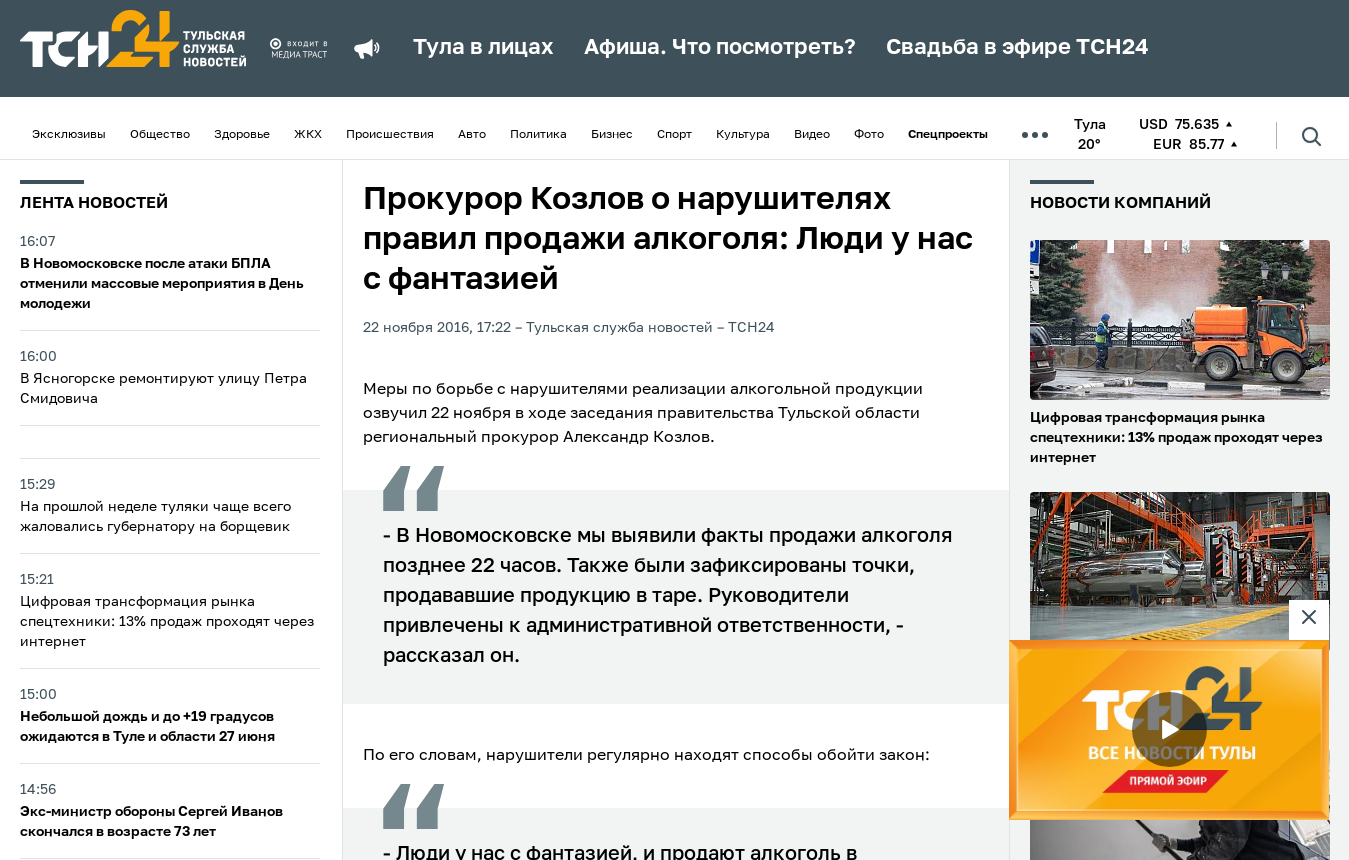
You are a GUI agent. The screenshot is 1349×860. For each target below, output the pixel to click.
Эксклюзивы (69, 135)
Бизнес (612, 135)
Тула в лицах (483, 48)
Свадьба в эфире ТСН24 (1017, 48)
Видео (812, 135)
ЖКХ (308, 135)
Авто (472, 135)
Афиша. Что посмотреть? (720, 48)
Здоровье (242, 135)
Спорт (674, 135)
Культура (743, 135)
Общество (160, 135)
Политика (538, 135)
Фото (869, 135)
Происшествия (390, 135)
